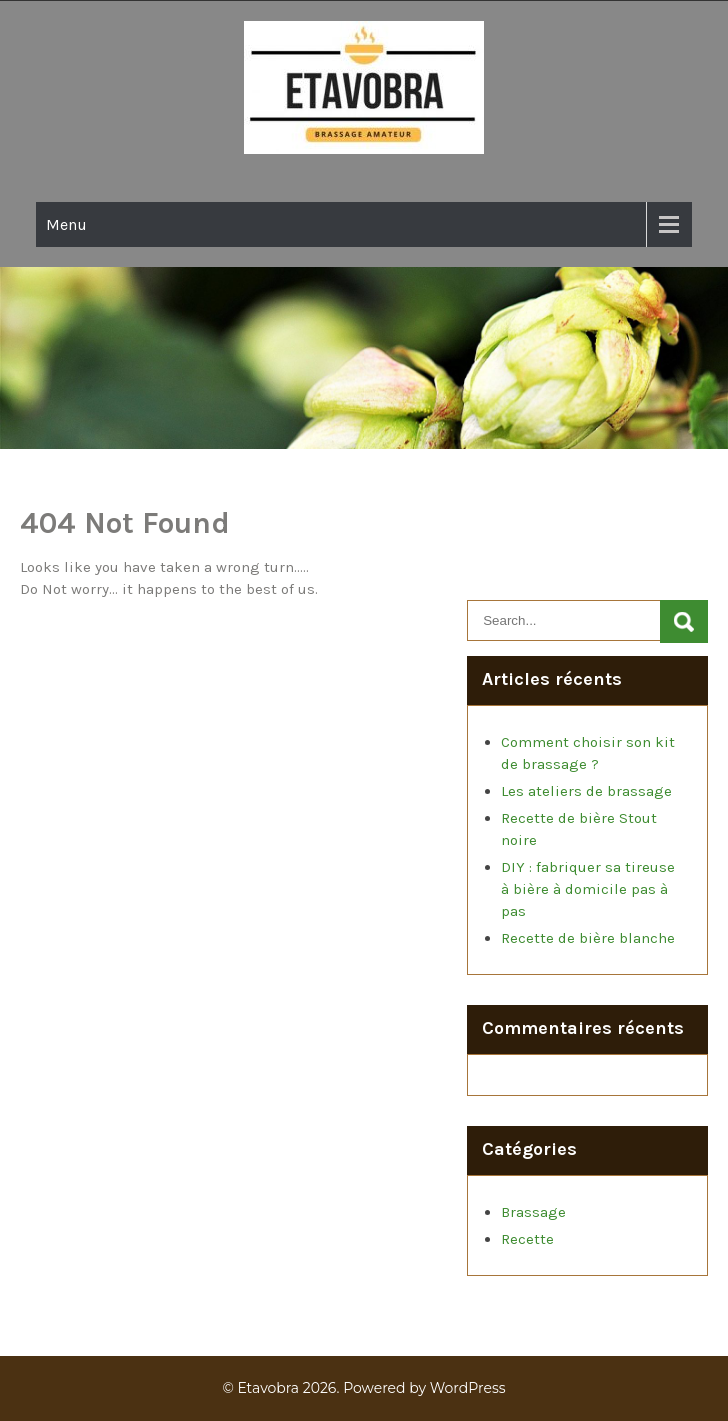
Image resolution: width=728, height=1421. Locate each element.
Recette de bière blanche (588, 938)
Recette (527, 1239)
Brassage (533, 1212)
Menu (66, 224)
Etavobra (268, 1388)
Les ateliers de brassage (586, 791)
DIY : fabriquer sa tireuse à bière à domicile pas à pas (588, 889)
